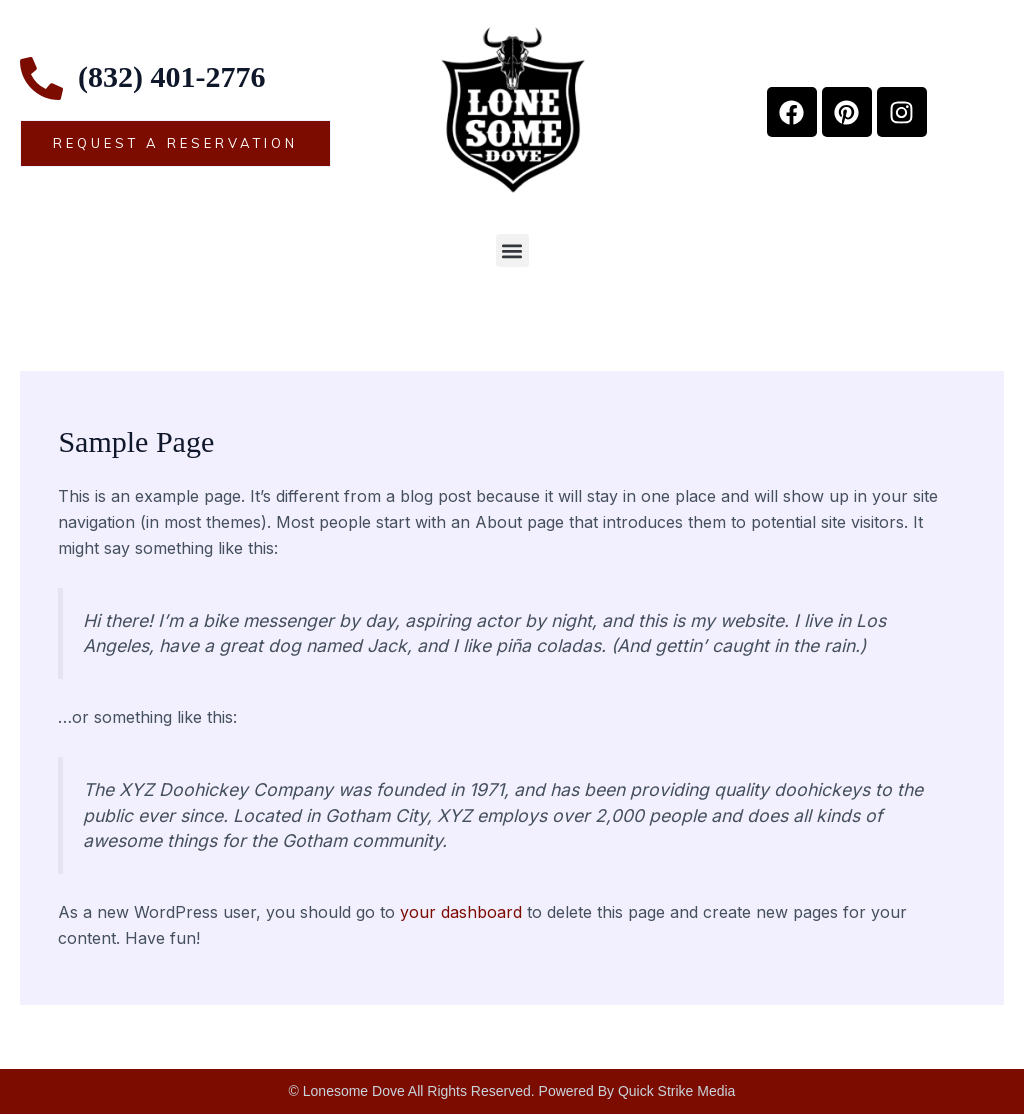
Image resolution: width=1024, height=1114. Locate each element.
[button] (512, 250)
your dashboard (461, 912)
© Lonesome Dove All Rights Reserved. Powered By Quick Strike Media (512, 1091)
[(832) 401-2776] (41, 78)
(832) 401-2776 (171, 76)
